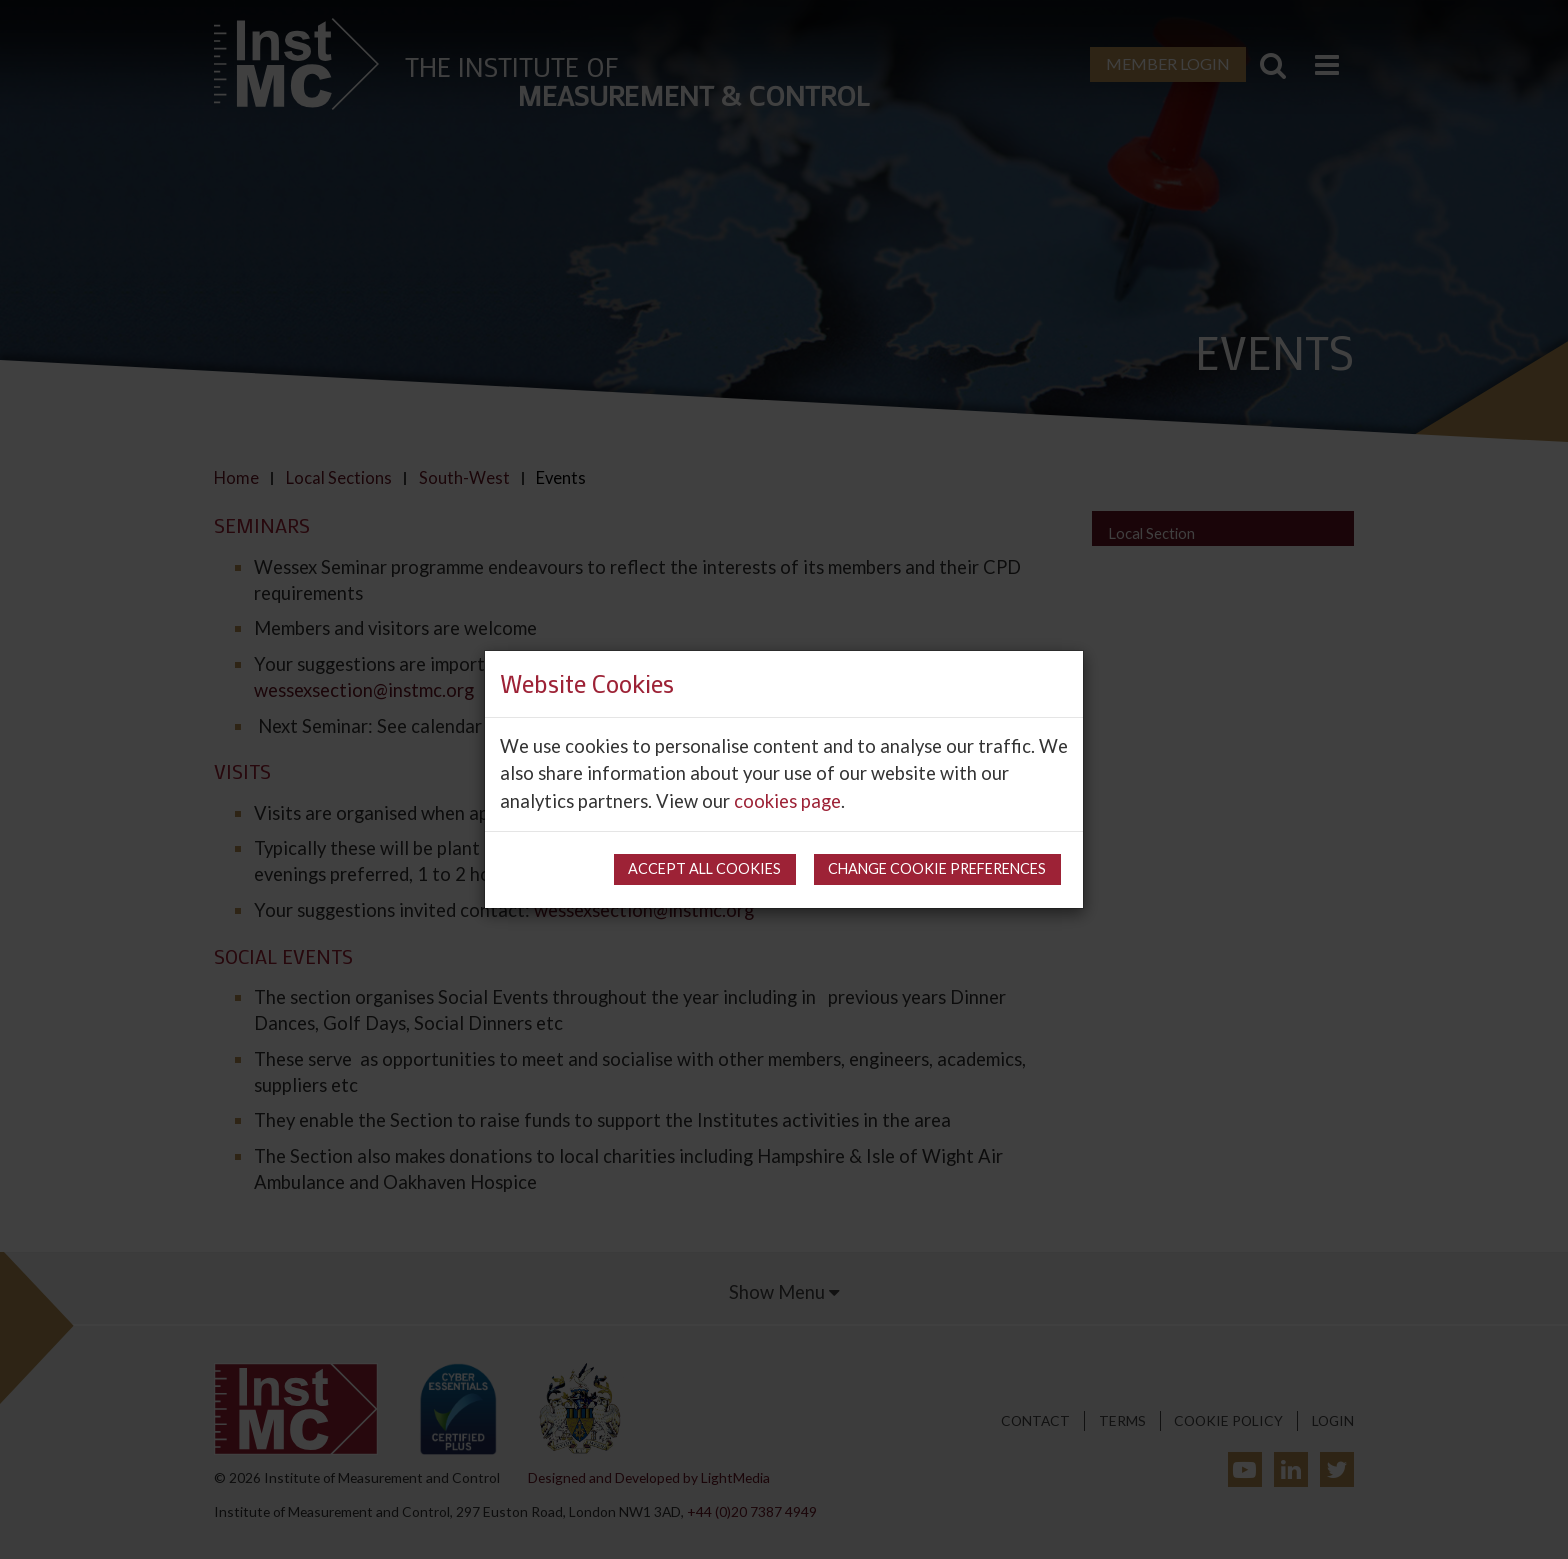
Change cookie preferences (937, 868)
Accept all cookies (704, 868)
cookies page (787, 801)
